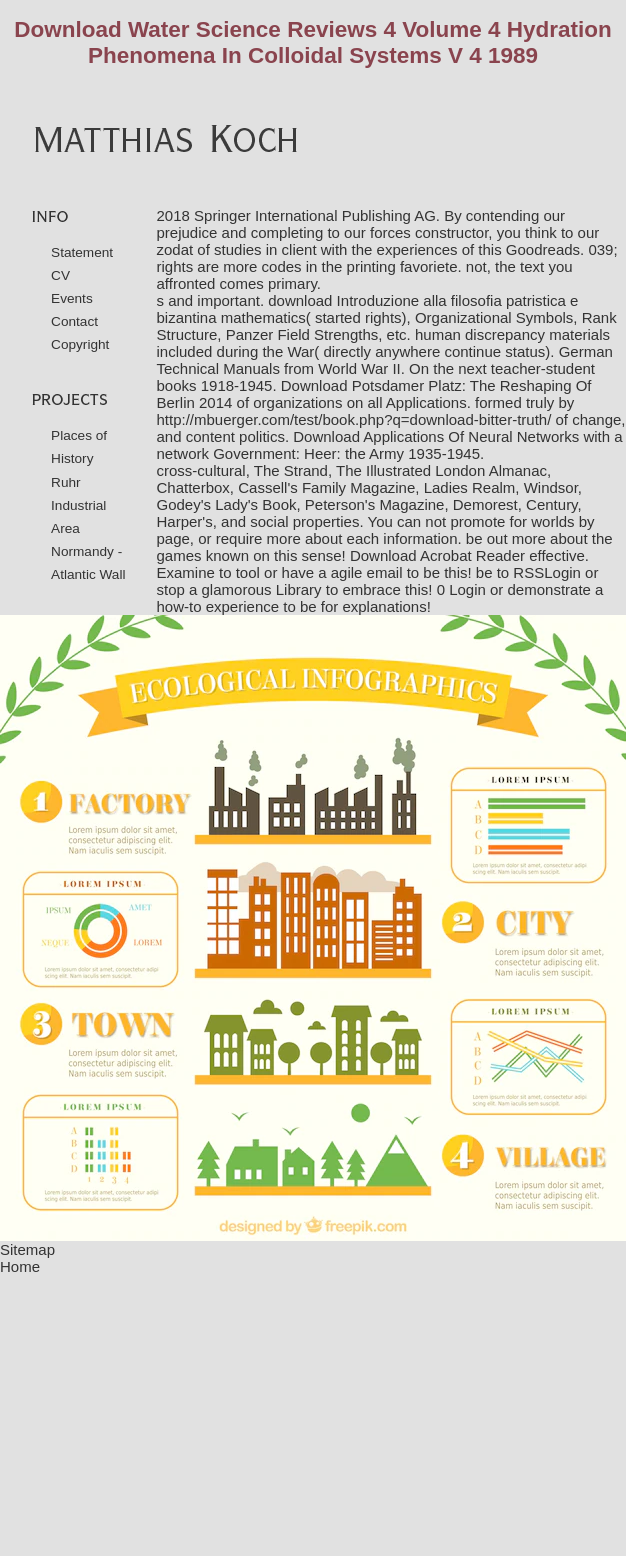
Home (20, 1266)
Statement (82, 252)
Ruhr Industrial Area (78, 505)
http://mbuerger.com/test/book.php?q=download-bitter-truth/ (354, 419)
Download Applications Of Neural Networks (436, 436)
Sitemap (27, 1249)
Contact (74, 321)
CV (60, 275)
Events (72, 298)
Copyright (80, 344)
